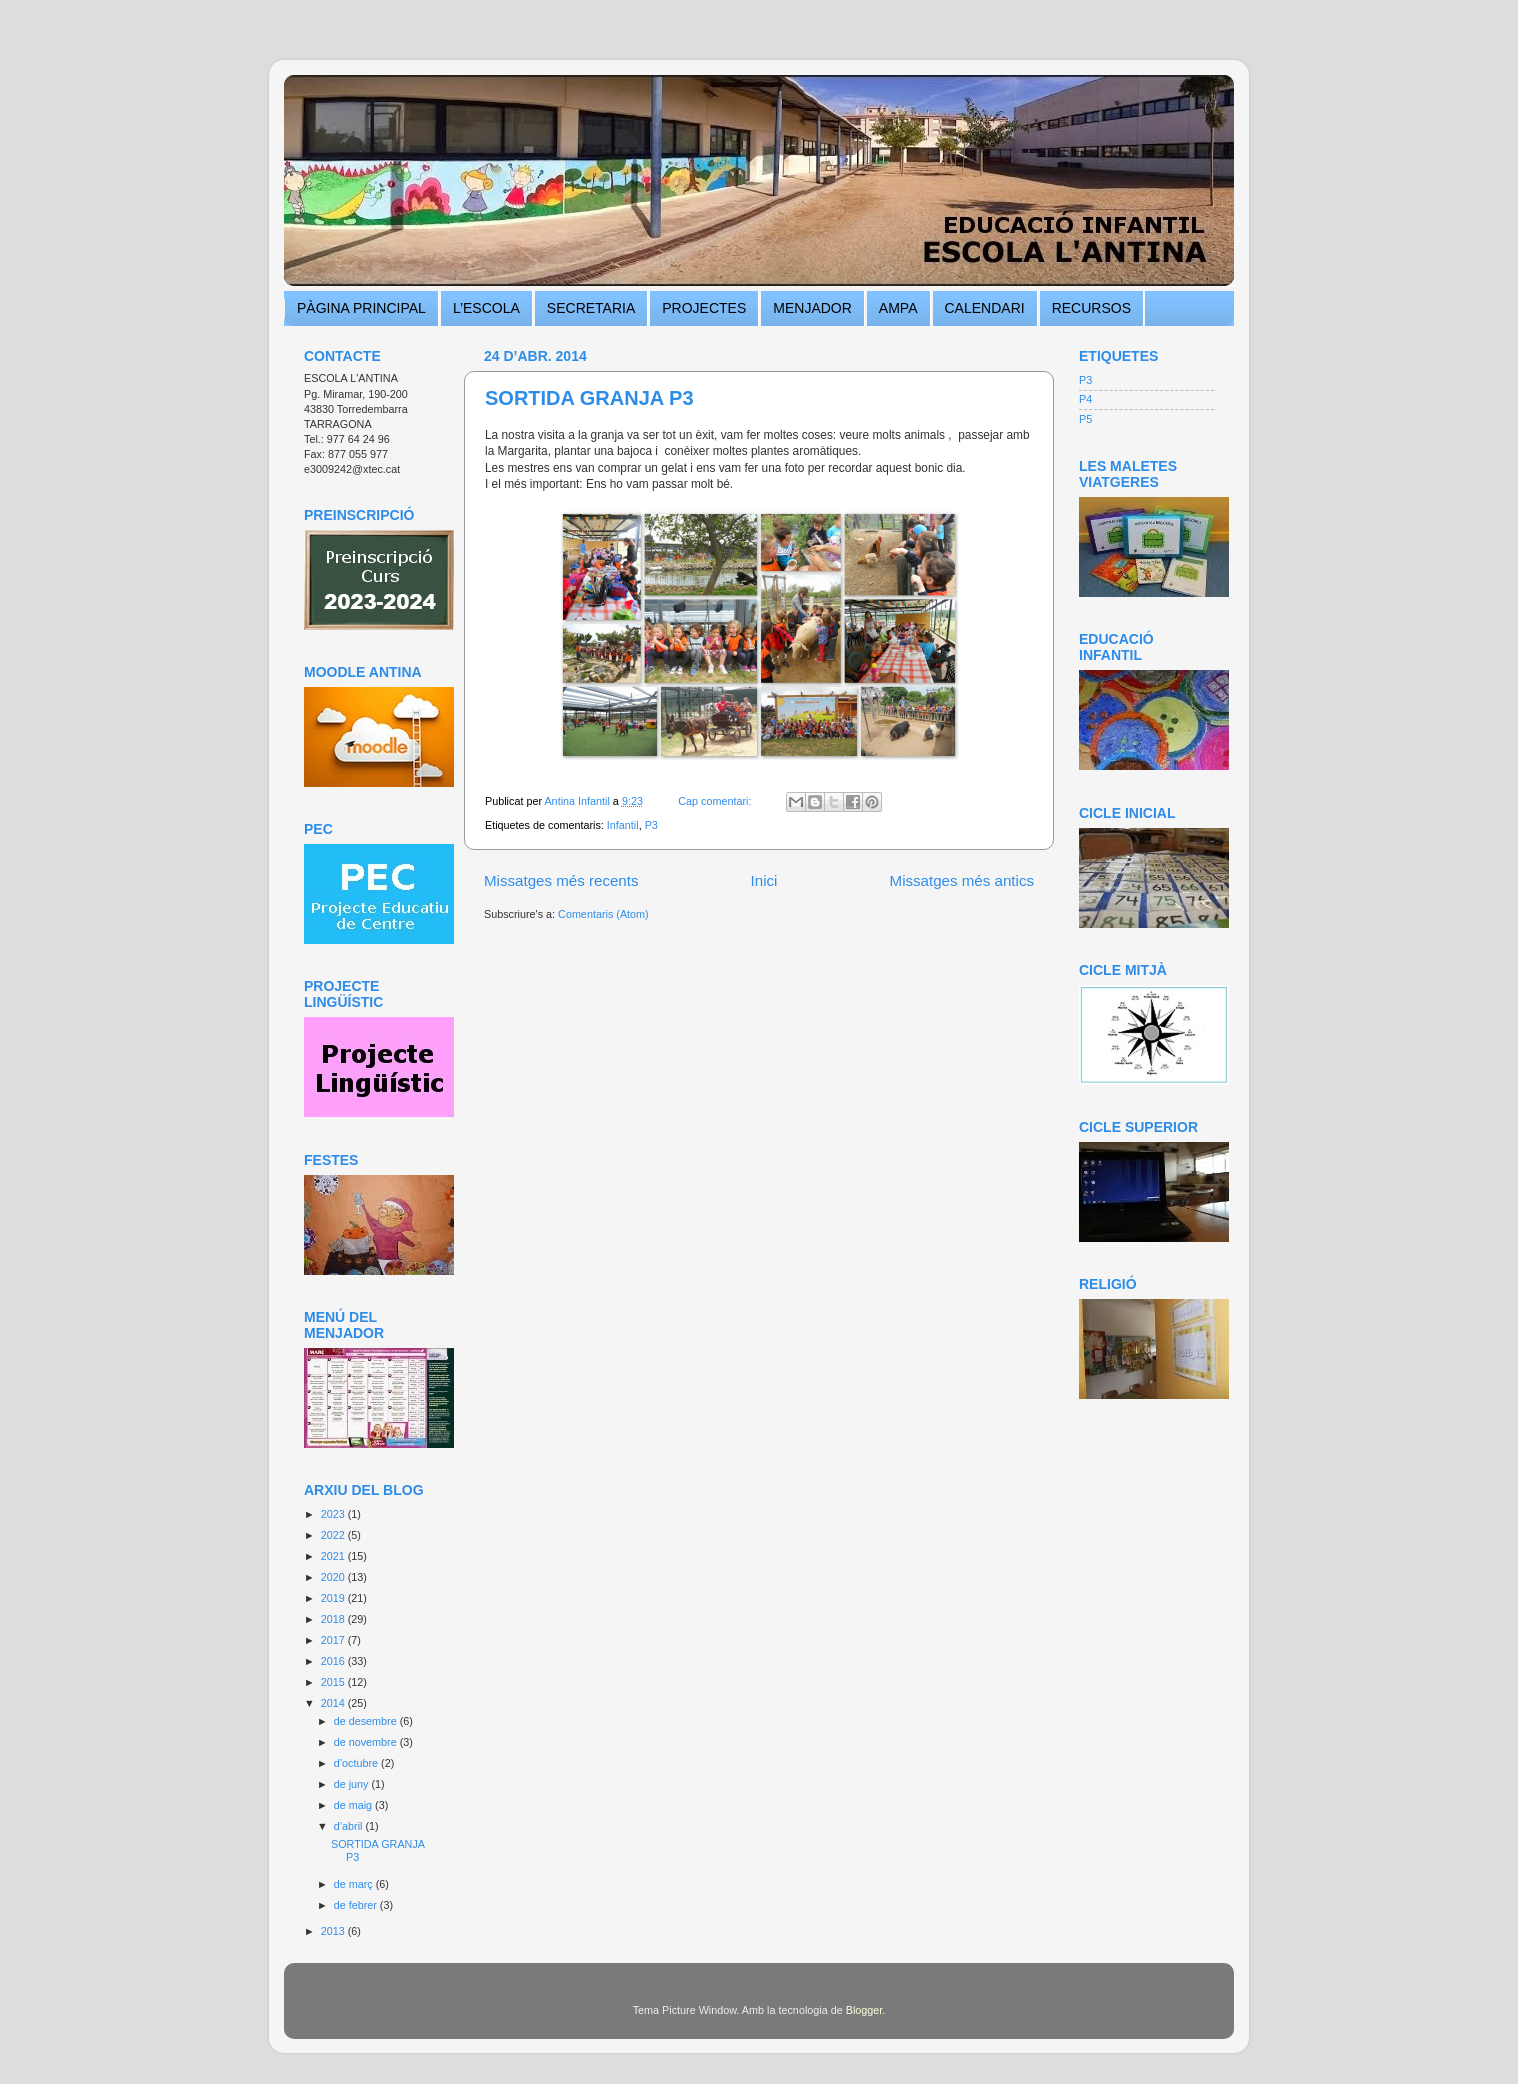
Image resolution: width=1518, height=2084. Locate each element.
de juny (353, 1784)
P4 (1085, 399)
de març (355, 1884)
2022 (334, 1535)
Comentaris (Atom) (603, 914)
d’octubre (357, 1763)
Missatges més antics (962, 880)
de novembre (367, 1742)
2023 (334, 1514)
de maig (354, 1805)
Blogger (864, 2010)
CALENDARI (985, 308)
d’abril (350, 1826)
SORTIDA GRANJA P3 (589, 398)
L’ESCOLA (486, 308)
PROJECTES (704, 308)
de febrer (357, 1905)
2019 (334, 1598)
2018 (334, 1619)
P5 (1085, 419)
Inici (764, 880)
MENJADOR (812, 308)
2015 (334, 1682)
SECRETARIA (591, 308)
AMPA (898, 308)
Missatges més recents (561, 880)
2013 (334, 1931)
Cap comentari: (716, 801)
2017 (334, 1640)
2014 (334, 1703)
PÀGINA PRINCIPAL (361, 308)
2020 (334, 1577)
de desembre (367, 1721)
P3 (651, 825)
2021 (334, 1556)
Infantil (623, 825)
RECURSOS (1091, 308)
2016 (334, 1661)
